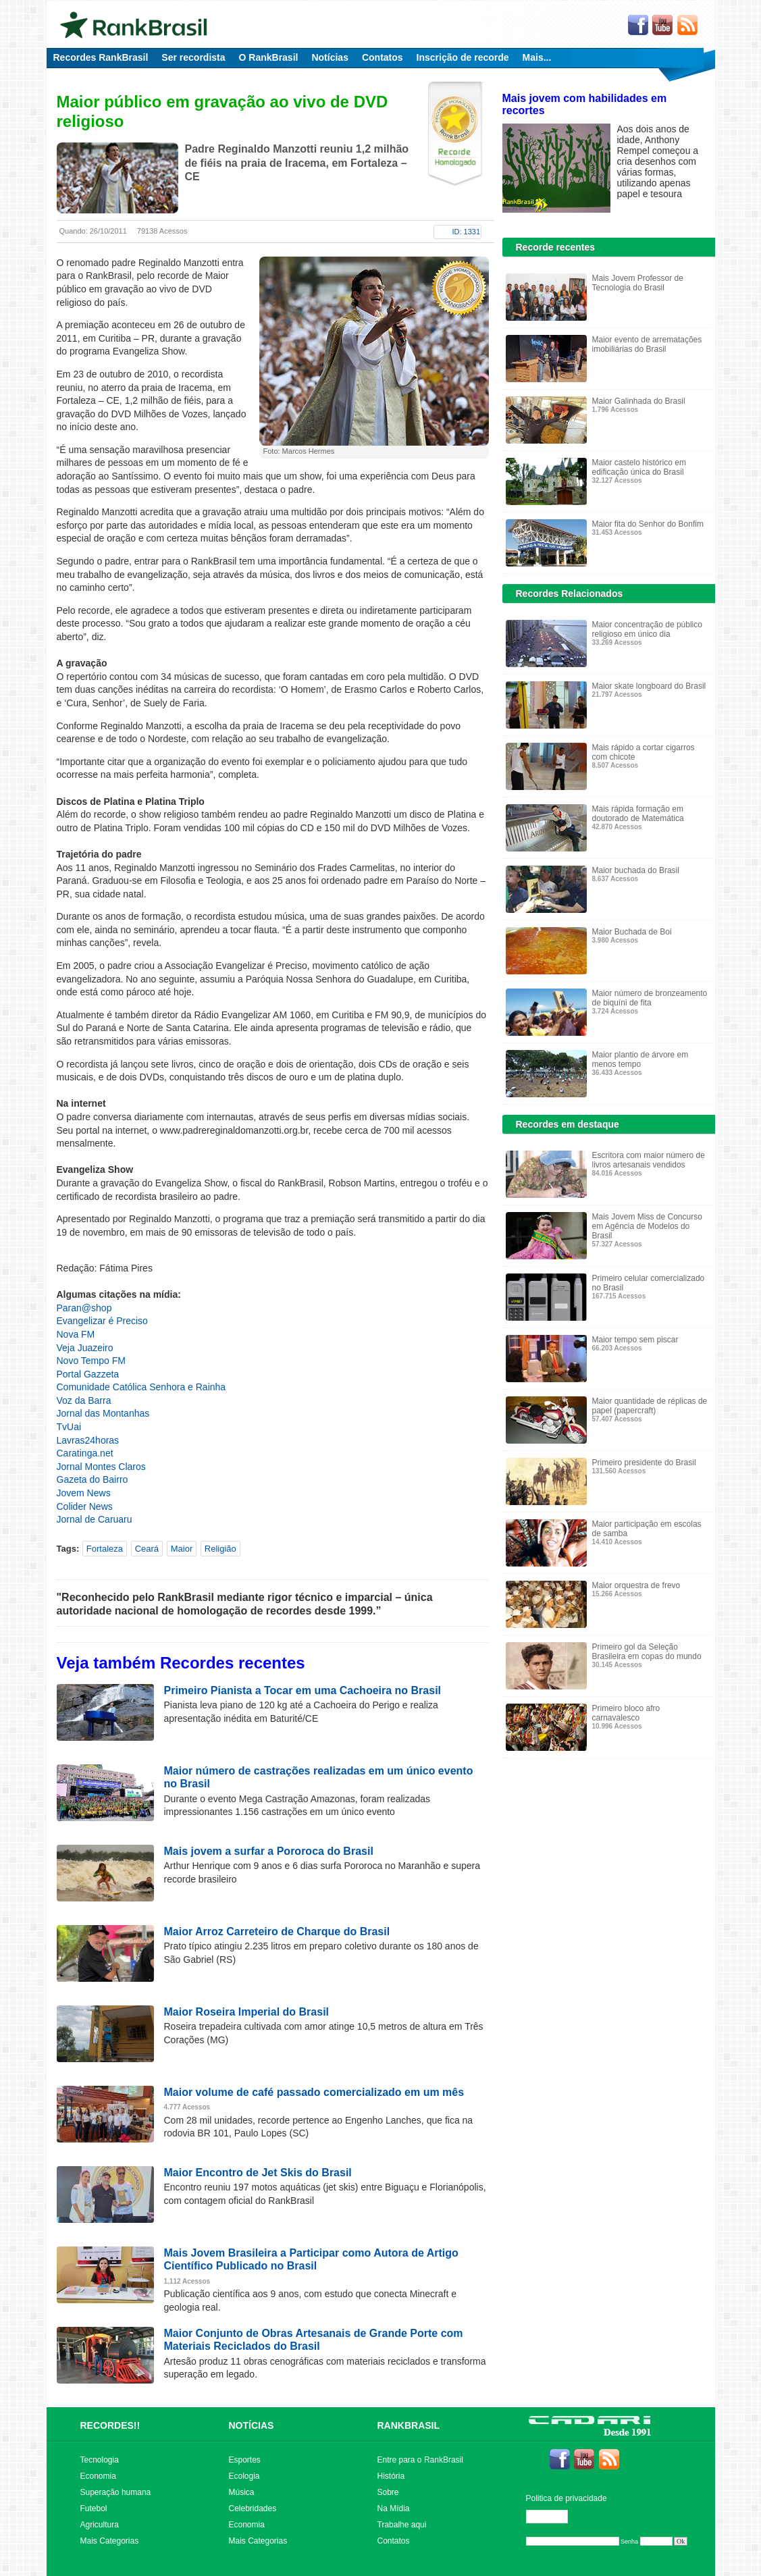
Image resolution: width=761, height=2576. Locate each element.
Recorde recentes (556, 247)
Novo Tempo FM (91, 1360)
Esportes (245, 2460)
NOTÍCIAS (251, 2425)
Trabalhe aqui (402, 2524)
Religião (220, 1549)
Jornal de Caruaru (94, 1519)
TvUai (69, 1426)
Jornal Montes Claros (101, 1466)
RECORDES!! (110, 2425)
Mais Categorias (109, 2541)
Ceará (147, 1549)
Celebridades (253, 2508)
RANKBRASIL (408, 2425)
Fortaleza (104, 1549)
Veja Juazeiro (85, 1347)
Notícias (329, 57)
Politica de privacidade (566, 2498)
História (391, 2476)
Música (242, 2492)
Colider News (85, 1506)
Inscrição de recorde (463, 57)
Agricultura (99, 2524)
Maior (182, 1549)
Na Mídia (393, 2508)
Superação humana (115, 2492)
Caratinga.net (85, 1453)
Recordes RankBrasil (101, 57)
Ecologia (244, 2476)
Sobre (388, 2492)
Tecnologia (99, 2460)
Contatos (382, 57)
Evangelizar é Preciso (102, 1320)
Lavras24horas (88, 1440)
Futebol (93, 2508)
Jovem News (84, 1493)
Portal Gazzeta (88, 1374)
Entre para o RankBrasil (420, 2460)
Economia (98, 2476)
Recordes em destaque (567, 1124)
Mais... (537, 57)
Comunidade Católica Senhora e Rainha (141, 1387)
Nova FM (76, 1334)
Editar (553, 2516)
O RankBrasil (268, 57)
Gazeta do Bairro (92, 1479)
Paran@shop (84, 1308)
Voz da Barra (84, 1400)
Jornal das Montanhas (103, 1413)
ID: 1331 (466, 232)
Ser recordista (193, 57)
